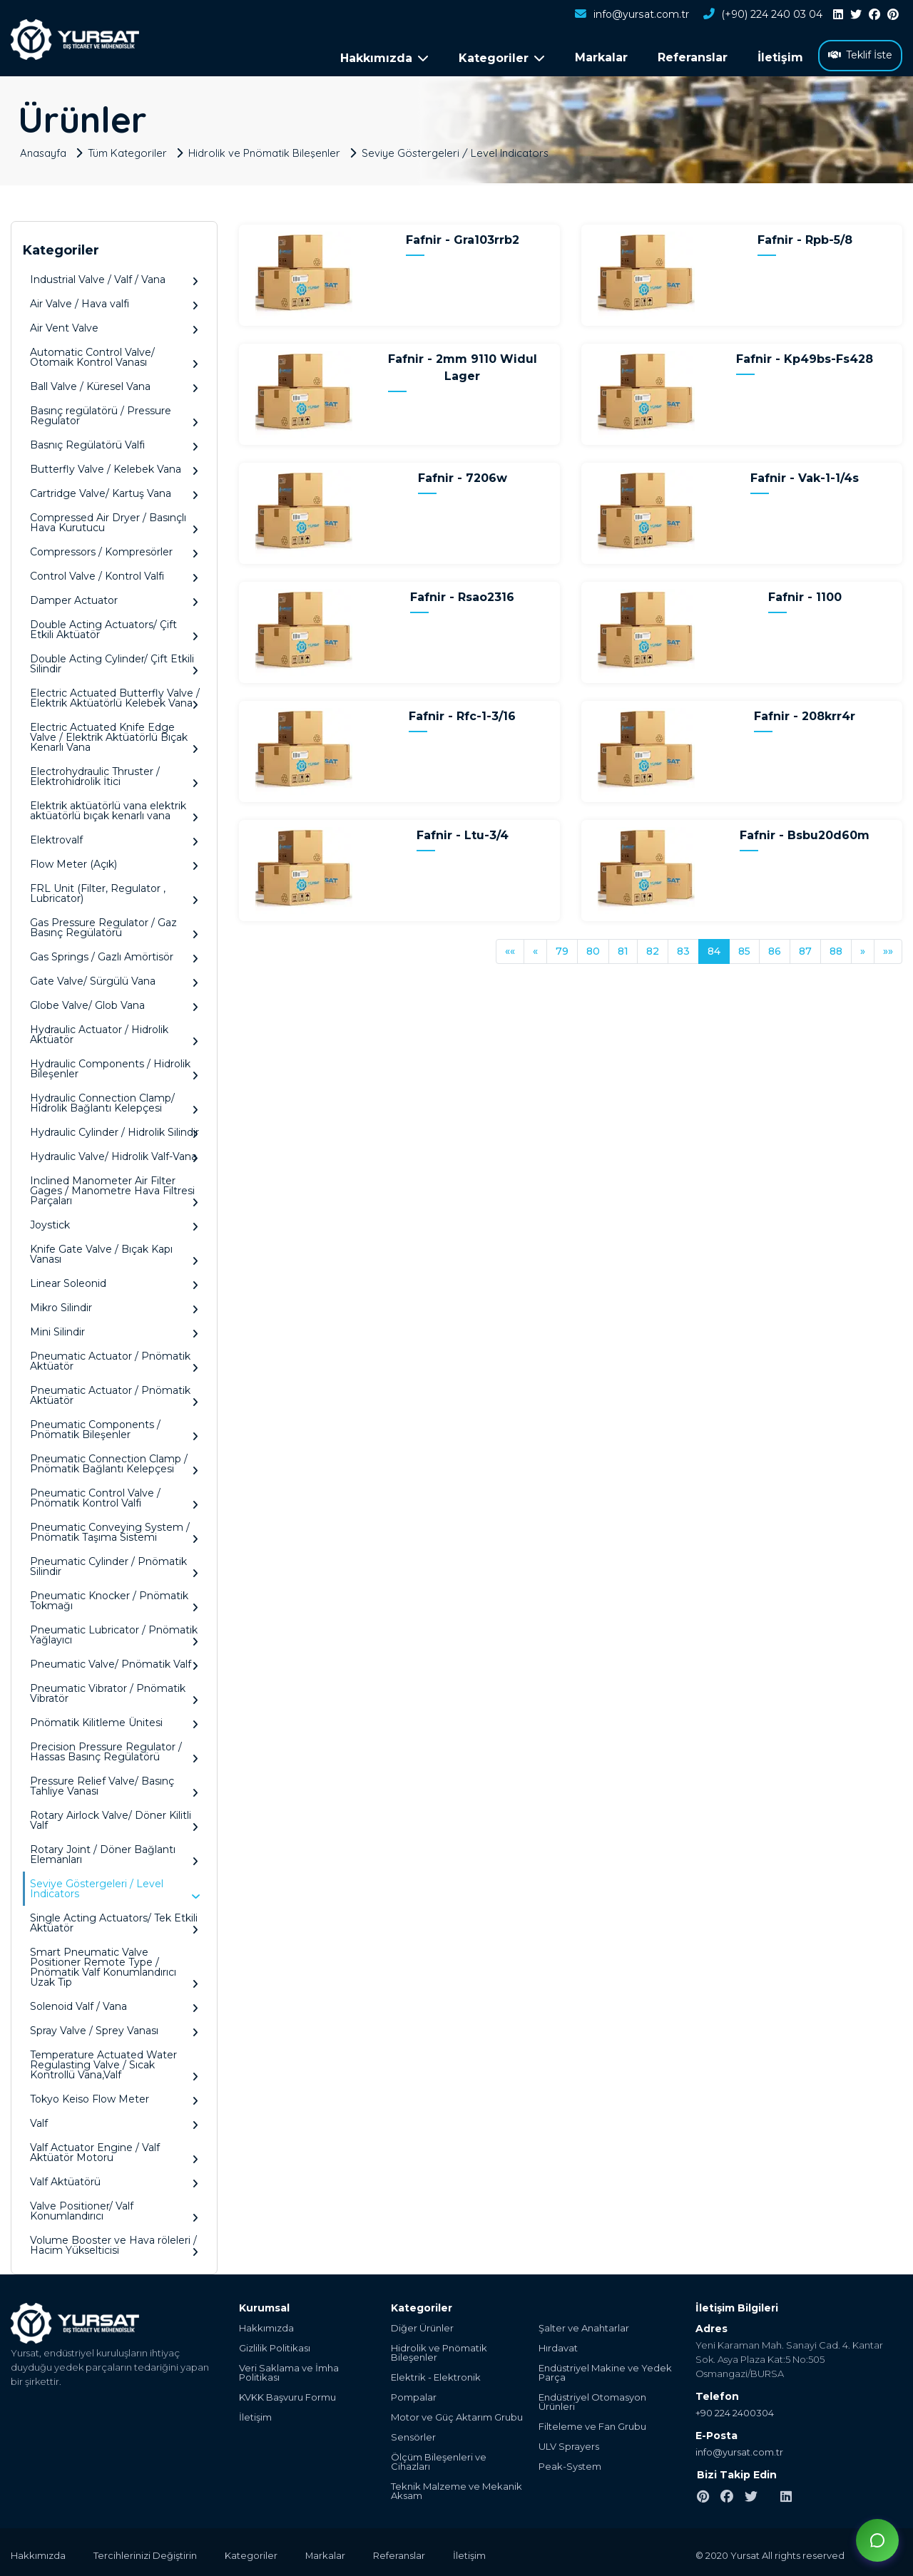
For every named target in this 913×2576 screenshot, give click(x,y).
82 (652, 948)
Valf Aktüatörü (114, 2179)
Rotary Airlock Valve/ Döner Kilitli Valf (114, 1818)
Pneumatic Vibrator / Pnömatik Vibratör (114, 1691)
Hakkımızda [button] (384, 58)
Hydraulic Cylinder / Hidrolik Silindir (114, 1129)
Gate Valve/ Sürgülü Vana (114, 978)
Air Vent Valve (114, 325)
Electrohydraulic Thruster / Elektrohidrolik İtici (114, 774)
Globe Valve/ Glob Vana (114, 1003)
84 (714, 948)
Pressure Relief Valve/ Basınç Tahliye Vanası (114, 1783)
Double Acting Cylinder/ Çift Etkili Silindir (114, 661)
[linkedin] (838, 15)
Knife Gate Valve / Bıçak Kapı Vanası (114, 1251)
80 (593, 948)
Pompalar (414, 2394)
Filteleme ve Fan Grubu (592, 2423)
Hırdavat (558, 2345)
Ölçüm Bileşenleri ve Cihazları (438, 2459)
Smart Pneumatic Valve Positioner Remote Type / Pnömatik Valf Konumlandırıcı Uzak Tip (114, 1964)
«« (510, 948)
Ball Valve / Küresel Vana (114, 384)
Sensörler (413, 2434)
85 (744, 948)
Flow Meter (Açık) (114, 861)
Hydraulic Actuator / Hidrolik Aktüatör (114, 1032)
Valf (114, 2121)
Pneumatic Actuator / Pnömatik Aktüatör (114, 1358)
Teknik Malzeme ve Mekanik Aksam (456, 2488)
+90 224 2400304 (734, 2410)
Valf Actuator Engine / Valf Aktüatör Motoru (114, 2150)
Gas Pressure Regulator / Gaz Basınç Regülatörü (114, 925)
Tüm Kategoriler (129, 150)
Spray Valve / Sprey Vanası (114, 2028)
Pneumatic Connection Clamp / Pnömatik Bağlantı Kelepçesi (114, 1461)
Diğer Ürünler (422, 2325)
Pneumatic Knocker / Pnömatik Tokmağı (114, 1598)
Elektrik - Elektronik (436, 2374)
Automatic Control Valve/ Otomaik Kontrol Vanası (114, 354)
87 (805, 948)
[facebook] (874, 15)
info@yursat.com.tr (631, 15)
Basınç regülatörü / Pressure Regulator (114, 413)
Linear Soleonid (114, 1281)
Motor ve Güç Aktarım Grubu (457, 2414)
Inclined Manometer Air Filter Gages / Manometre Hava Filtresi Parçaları (114, 1188)
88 (836, 948)
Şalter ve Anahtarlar (584, 2325)
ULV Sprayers (569, 2443)
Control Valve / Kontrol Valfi (114, 573)
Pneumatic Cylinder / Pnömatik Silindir (114, 1564)
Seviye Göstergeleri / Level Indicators (458, 150)
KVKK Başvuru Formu (287, 2394)
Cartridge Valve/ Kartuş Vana (114, 491)
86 (774, 948)
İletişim (780, 57)
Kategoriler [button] (502, 58)
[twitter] (856, 15)
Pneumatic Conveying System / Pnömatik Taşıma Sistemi (114, 1529)
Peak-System (570, 2463)
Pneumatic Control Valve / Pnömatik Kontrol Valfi (114, 1495)
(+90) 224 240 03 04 (762, 15)
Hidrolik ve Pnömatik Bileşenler (266, 150)
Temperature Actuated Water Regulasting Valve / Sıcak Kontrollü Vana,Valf (114, 2062)
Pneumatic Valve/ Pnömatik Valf (114, 1661)
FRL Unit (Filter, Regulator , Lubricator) (114, 891)
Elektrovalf (114, 837)
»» (888, 948)
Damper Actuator (114, 598)
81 (623, 948)
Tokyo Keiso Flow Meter (114, 2096)
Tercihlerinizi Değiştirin (146, 2552)
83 (683, 948)
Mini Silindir (114, 1329)
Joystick (114, 1222)
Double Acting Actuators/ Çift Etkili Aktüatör (114, 627)
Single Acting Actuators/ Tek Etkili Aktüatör (114, 1920)
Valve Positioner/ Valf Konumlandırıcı (114, 2208)
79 (562, 948)
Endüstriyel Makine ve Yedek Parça (605, 2370)
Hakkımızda (266, 2325)
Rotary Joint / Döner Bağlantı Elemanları (114, 1852)
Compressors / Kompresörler (114, 549)
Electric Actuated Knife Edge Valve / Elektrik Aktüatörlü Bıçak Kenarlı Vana (114, 734)
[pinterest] (893, 15)
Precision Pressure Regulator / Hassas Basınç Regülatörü (114, 1749)
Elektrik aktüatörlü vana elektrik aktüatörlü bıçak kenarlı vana (114, 808)
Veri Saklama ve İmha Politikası (289, 2370)
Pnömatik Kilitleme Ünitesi (114, 1720)
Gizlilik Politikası (274, 2345)
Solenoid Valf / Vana (114, 2004)
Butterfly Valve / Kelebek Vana (114, 466)
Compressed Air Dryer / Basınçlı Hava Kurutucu (114, 520)
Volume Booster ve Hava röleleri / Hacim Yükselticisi (114, 2242)
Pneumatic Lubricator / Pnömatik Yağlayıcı (114, 1632)
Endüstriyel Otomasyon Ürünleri (592, 2399)
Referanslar (693, 57)
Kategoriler (252, 2552)
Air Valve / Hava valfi (114, 301)
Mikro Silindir (114, 1305)
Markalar (601, 57)
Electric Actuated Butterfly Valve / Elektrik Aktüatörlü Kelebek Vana (115, 695)
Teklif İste (860, 54)
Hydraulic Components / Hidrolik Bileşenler (114, 1066)
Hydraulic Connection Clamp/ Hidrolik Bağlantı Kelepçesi (114, 1100)
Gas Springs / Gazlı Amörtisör (114, 954)
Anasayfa (44, 150)
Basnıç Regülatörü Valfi (114, 442)
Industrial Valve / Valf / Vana (114, 277)
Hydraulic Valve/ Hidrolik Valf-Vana (114, 1154)
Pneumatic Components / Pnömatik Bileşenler (114, 1427)
